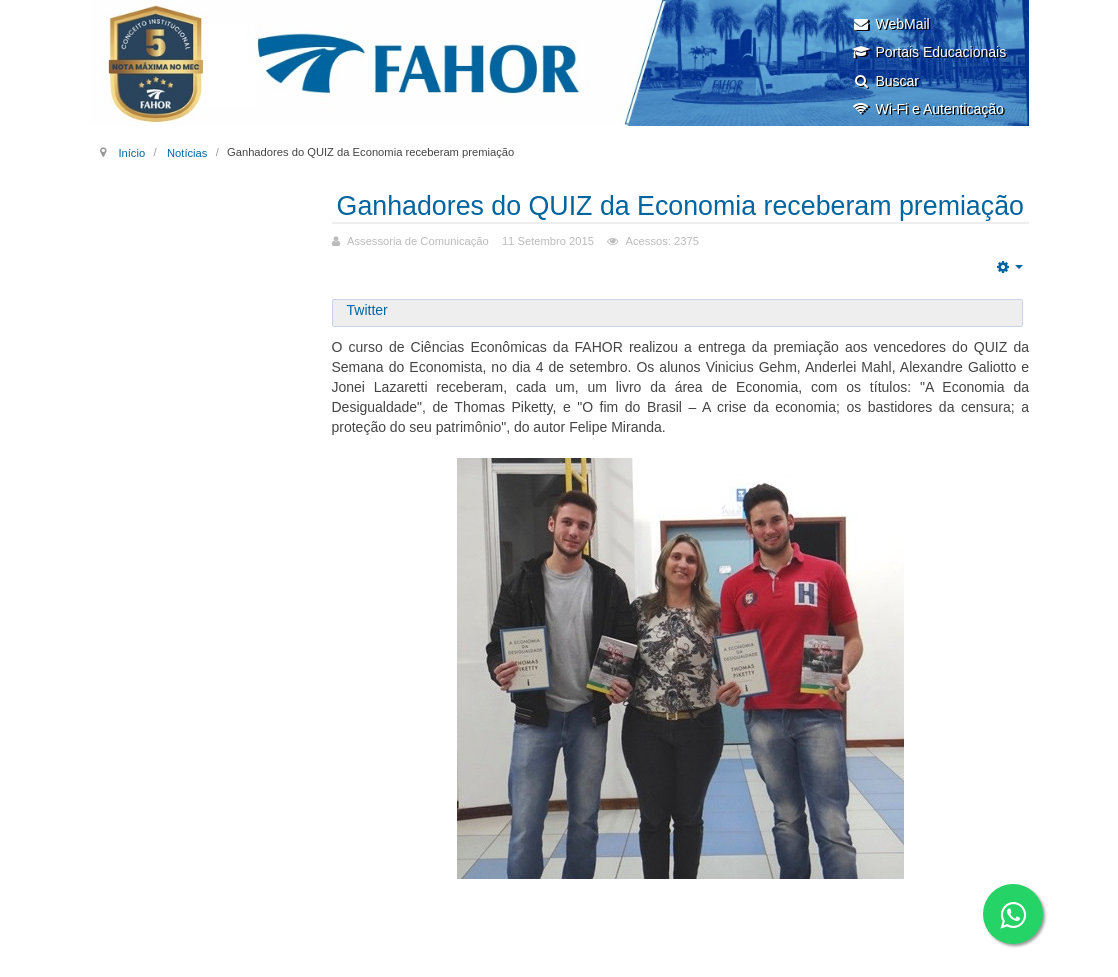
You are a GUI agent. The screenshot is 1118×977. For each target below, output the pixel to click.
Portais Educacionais (929, 52)
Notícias (187, 152)
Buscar (885, 81)
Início (131, 152)
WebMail (890, 24)
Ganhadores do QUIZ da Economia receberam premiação (680, 221)
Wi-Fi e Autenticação (927, 109)
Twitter (367, 340)
